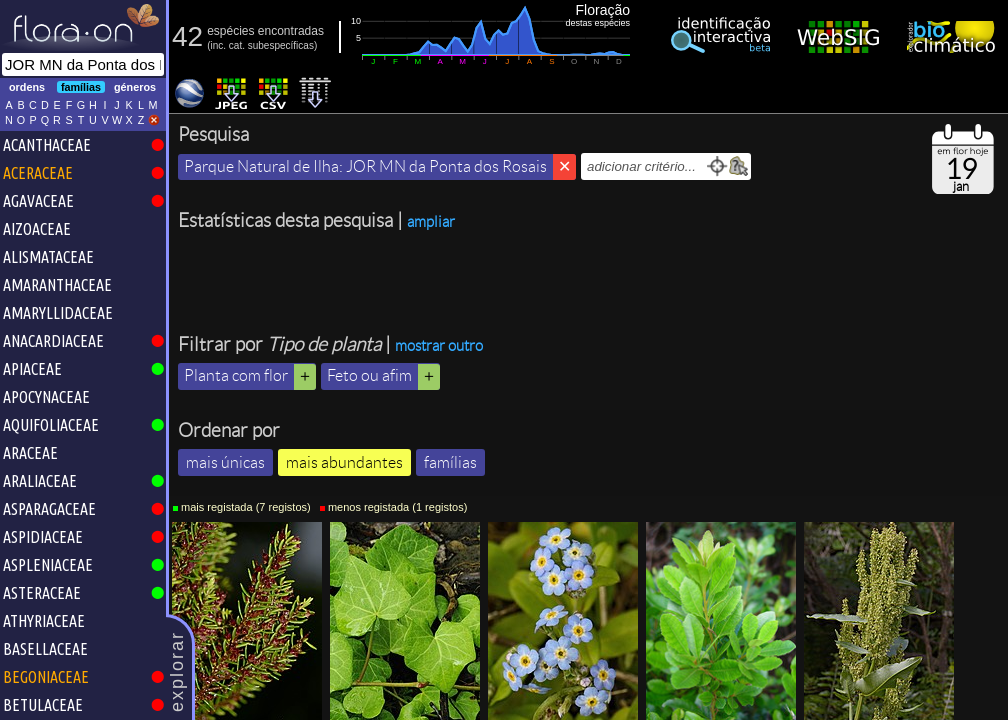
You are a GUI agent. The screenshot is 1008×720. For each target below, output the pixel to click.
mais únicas (225, 462)
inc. (219, 45)
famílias (450, 462)
